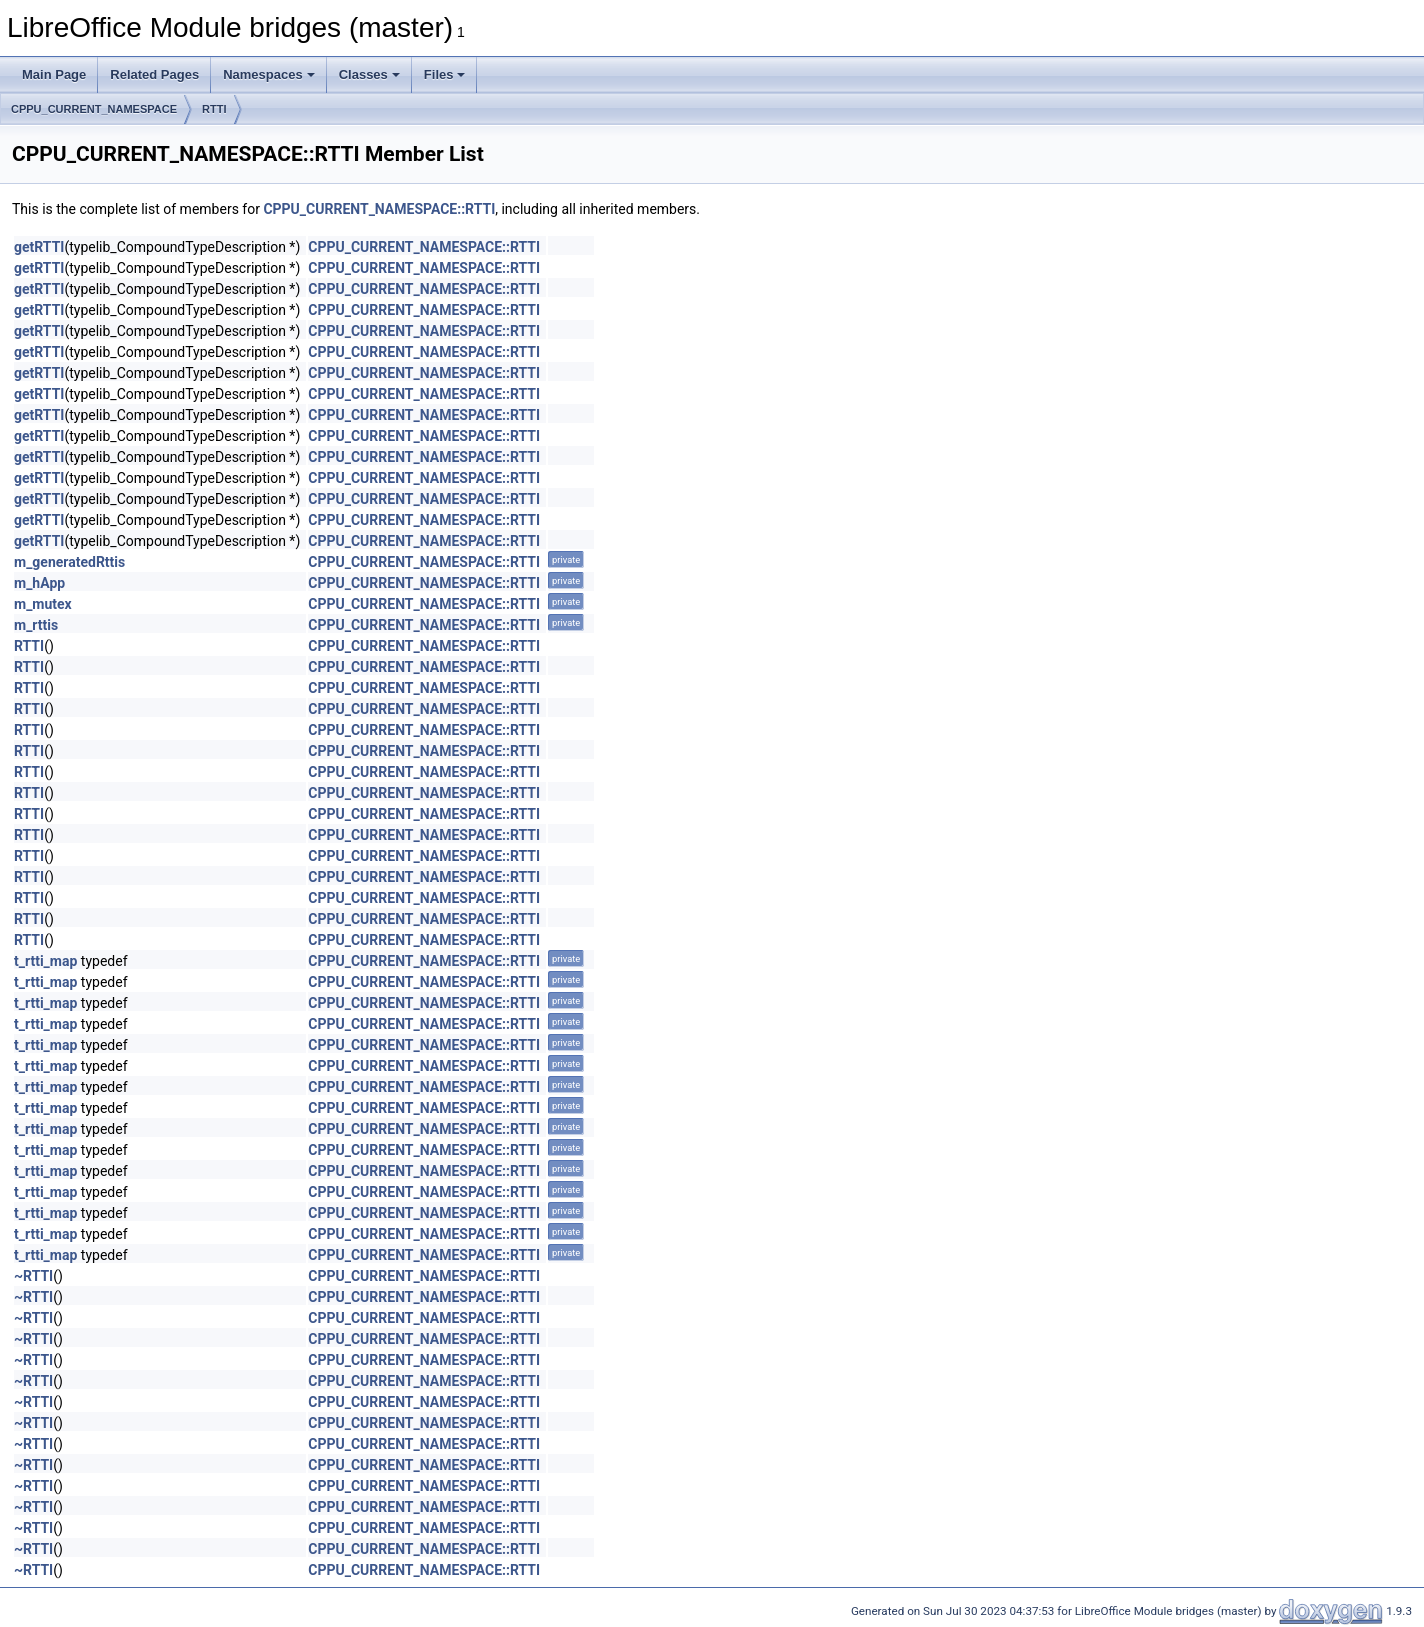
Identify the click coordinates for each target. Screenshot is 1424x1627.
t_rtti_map (45, 961)
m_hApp (39, 583)
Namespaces (269, 74)
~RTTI (33, 1276)
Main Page (54, 74)
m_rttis (36, 625)
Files (445, 74)
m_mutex (43, 604)
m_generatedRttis (69, 562)
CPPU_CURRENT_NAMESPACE (94, 109)
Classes (369, 74)
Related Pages (154, 74)
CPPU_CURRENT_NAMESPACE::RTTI (379, 209)
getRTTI (39, 247)
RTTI (214, 109)
